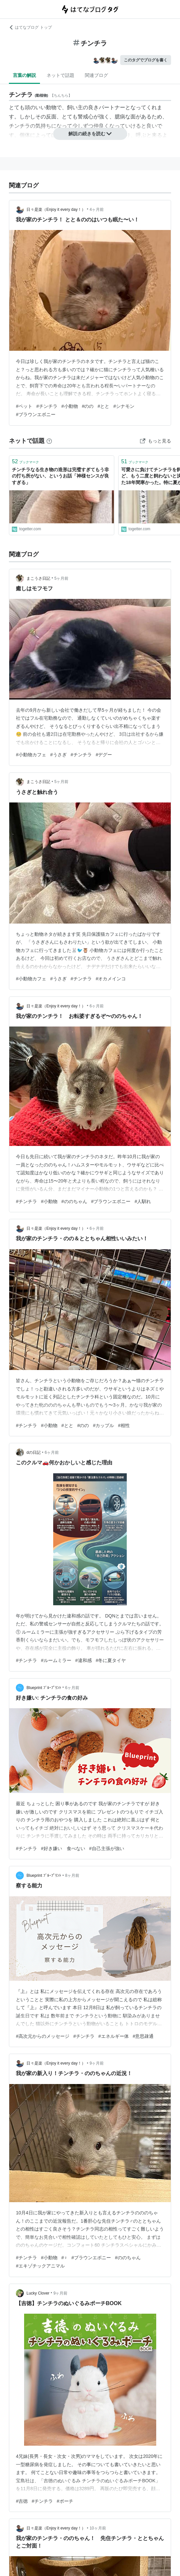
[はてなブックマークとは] (49, 441)
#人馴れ (142, 1201)
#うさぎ (58, 754)
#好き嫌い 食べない (63, 1848)
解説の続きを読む (90, 133)
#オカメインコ (111, 978)
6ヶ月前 (97, 1006)
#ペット (24, 406)
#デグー (104, 754)
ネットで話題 (60, 75)
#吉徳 (22, 2501)
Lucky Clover (37, 2293)
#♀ (64, 2257)
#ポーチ (65, 2501)
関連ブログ (96, 75)
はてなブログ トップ (30, 27)
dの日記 (33, 1452)
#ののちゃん (74, 1201)
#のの (88, 406)
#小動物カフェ (31, 754)
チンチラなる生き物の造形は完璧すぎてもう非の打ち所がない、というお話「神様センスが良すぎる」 (60, 476)
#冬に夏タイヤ (111, 1660)
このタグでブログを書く (145, 60)
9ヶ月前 (97, 2063)
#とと (103, 406)
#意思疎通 (143, 2036)
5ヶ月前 (61, 578)
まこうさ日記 (38, 578)
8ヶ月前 (72, 1875)
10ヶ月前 (98, 2528)
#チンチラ (46, 406)
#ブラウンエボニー (35, 414)
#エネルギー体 (113, 2036)
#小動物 (69, 406)
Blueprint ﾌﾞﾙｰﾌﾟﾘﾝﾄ (43, 1687)
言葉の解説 (24, 75)
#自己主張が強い (106, 1848)
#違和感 (83, 1660)
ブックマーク (25, 461)
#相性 (124, 1425)
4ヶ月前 (97, 209)
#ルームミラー (56, 1660)
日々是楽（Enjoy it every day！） (56, 209)
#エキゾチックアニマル (40, 2265)
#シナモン (123, 406)
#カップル (103, 1425)
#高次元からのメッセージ (42, 2036)
